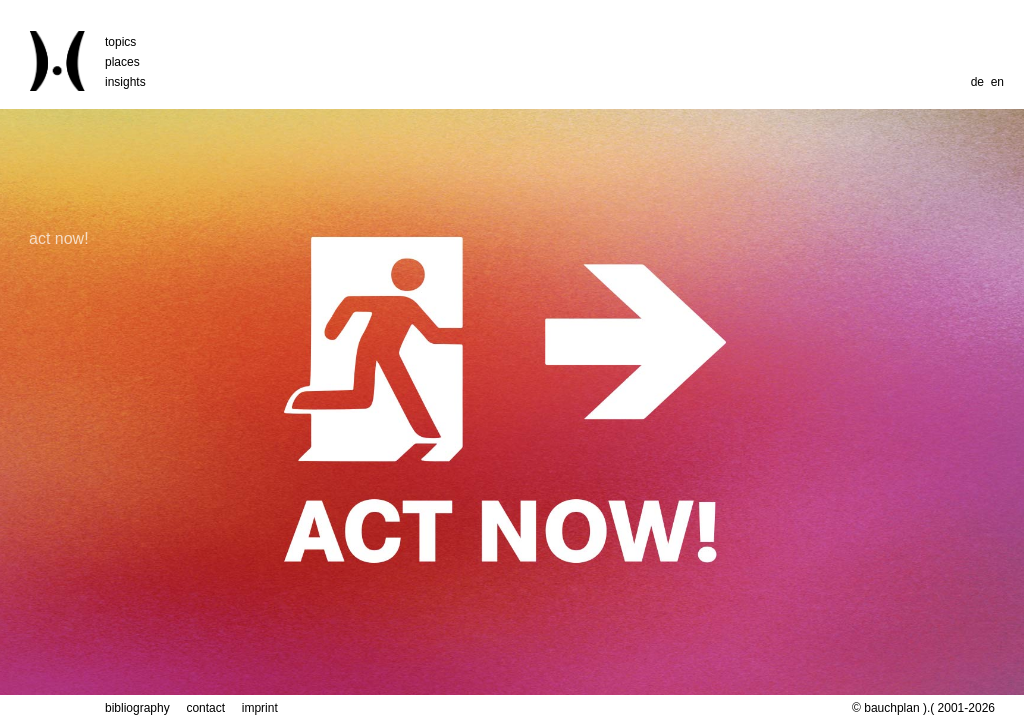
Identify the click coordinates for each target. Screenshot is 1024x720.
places (122, 62)
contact (205, 708)
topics (120, 42)
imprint (260, 708)
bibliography (137, 708)
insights (125, 82)
